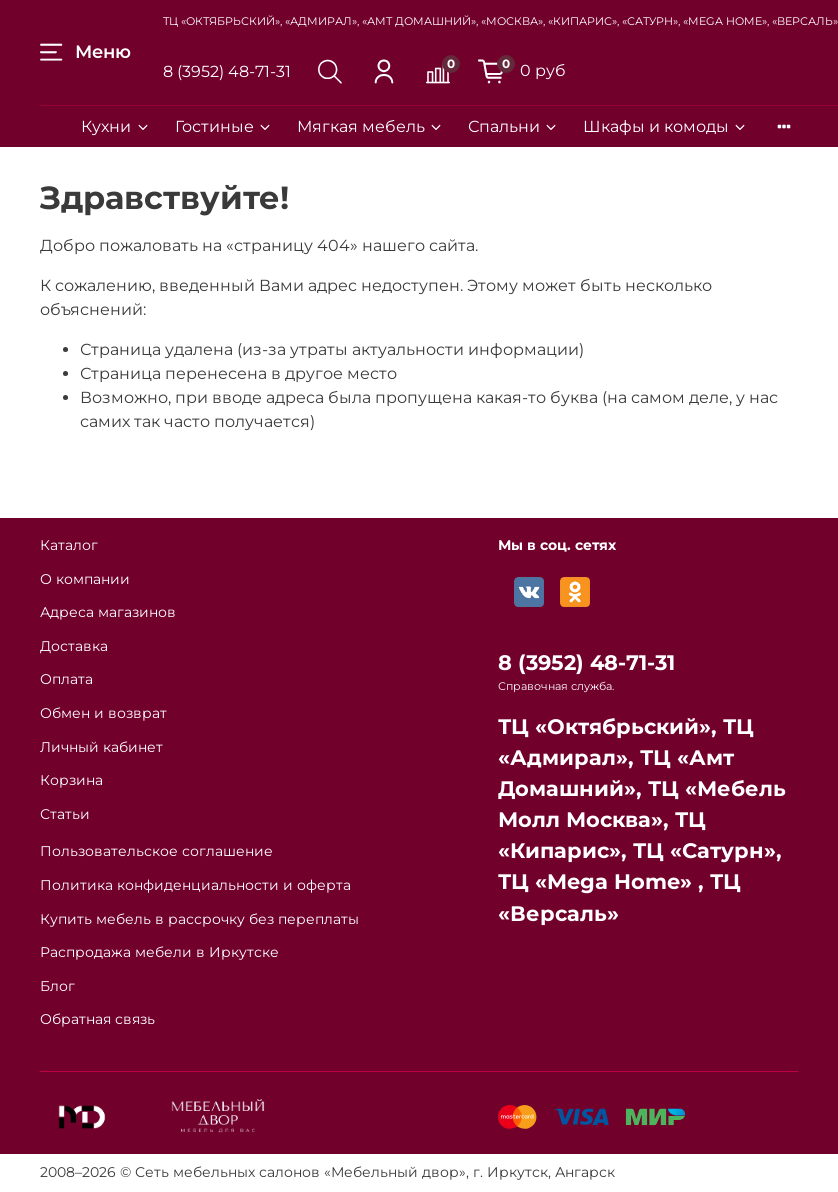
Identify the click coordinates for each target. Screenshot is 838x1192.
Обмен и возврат (103, 713)
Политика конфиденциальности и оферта (195, 885)
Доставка (74, 646)
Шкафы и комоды (665, 126)
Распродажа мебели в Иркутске (159, 952)
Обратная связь (97, 1019)
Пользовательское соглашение (156, 851)
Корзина (71, 780)
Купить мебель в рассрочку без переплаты (199, 919)
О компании (85, 579)
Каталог (69, 545)
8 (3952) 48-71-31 (227, 71)
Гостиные (224, 126)
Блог (57, 986)
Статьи (65, 814)
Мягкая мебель (370, 126)
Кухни (115, 126)
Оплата (66, 679)
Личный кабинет (101, 747)
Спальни (513, 126)
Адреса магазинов (108, 612)
